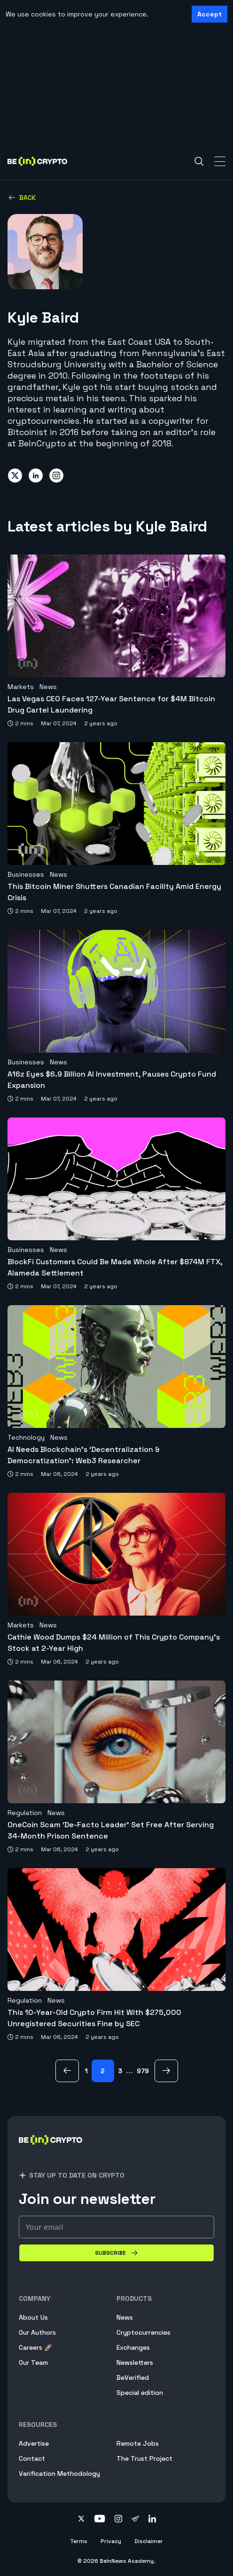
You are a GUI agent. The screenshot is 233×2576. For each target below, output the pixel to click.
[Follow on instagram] (118, 2519)
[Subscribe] (116, 2253)
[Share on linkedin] (35, 475)
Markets (21, 686)
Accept (209, 14)
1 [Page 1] (86, 2071)
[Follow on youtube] (99, 2519)
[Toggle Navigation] (219, 161)
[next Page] (166, 2071)
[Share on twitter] (15, 475)
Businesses (26, 874)
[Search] (199, 161)
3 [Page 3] (120, 2071)
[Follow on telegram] (135, 2519)
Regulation (25, 1812)
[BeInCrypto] (51, 2151)
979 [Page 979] (143, 2071)
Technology (26, 1437)
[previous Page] (67, 2071)
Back (22, 197)
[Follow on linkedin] (152, 2519)
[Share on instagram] (56, 475)
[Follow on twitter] (81, 2519)
